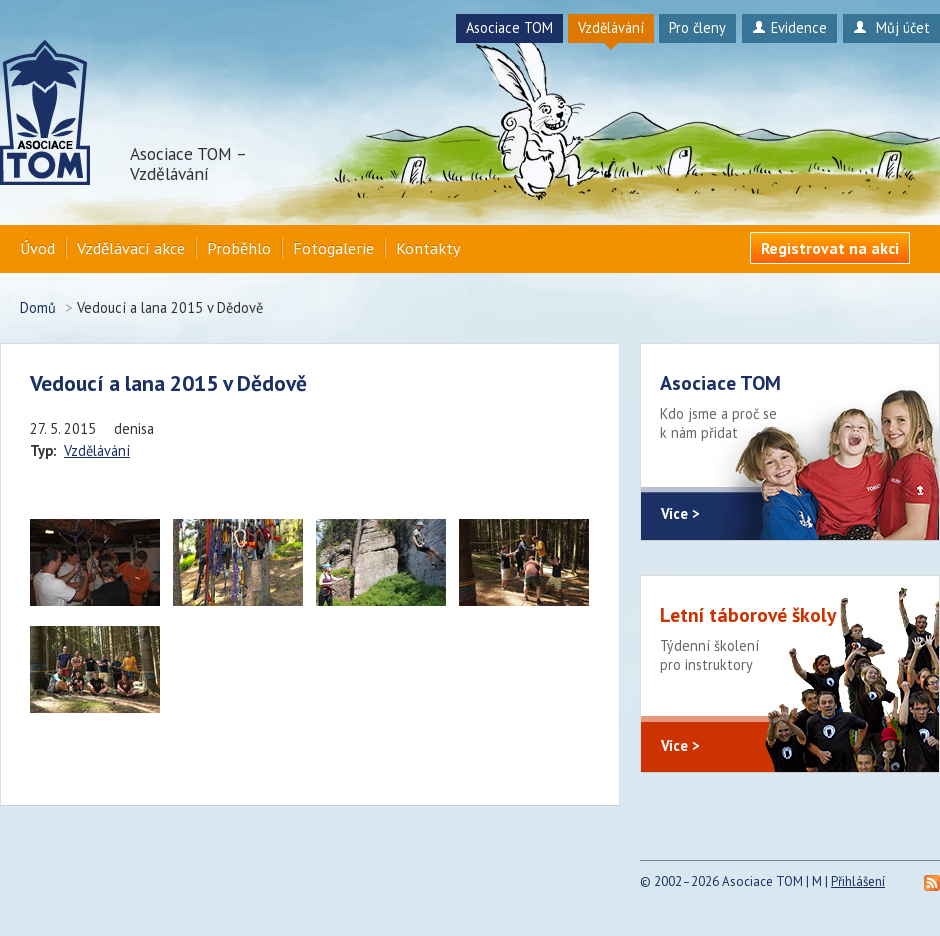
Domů (38, 307)
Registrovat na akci (830, 248)
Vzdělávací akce (131, 248)
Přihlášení (858, 881)
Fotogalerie (333, 248)
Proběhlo (239, 248)
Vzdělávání (611, 27)
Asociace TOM (509, 27)
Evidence (789, 27)
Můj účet (891, 27)
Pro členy (697, 27)
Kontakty (428, 248)
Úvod (37, 248)
